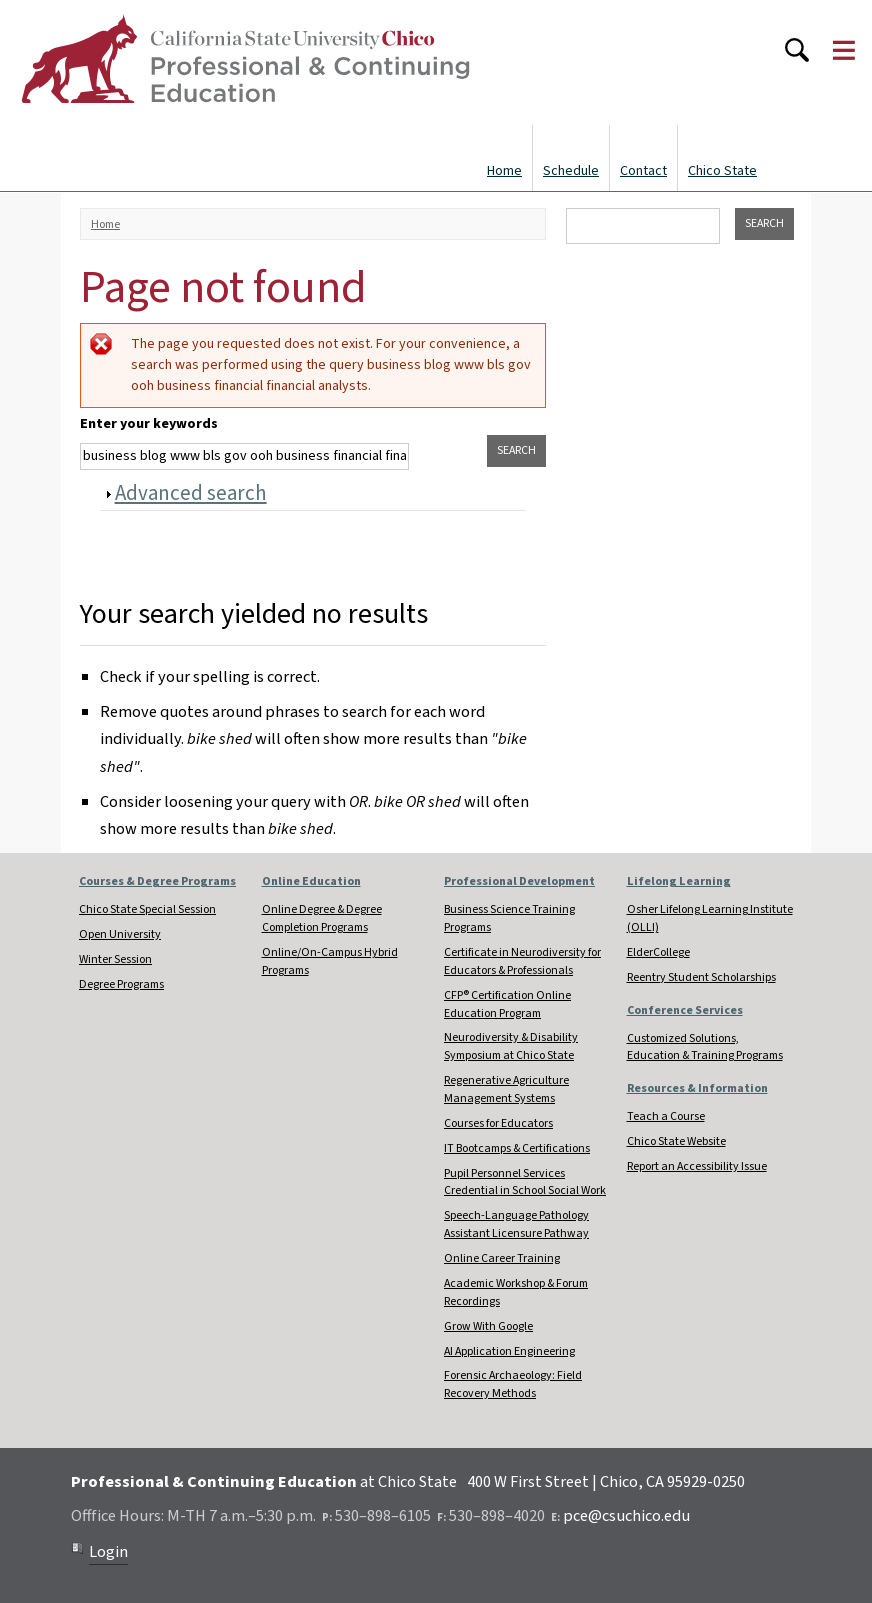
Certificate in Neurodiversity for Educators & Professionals (522, 961)
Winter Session (115, 959)
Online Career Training (502, 1258)
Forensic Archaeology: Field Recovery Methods (513, 1384)
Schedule (571, 171)
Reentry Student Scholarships (701, 977)
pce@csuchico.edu (626, 1516)
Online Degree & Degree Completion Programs (322, 918)
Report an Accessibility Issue (697, 1166)
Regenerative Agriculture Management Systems (506, 1089)
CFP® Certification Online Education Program (507, 1004)
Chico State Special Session (147, 909)
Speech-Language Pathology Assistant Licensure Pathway (516, 1224)
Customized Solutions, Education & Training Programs (705, 1047)
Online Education (311, 881)
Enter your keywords (149, 424)
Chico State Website (676, 1141)
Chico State (722, 171)
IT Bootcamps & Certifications (517, 1148)
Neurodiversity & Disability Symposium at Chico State (511, 1046)
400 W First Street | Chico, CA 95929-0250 (606, 1482)
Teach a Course (666, 1116)
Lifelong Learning (679, 881)
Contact (643, 171)
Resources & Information (697, 1088)
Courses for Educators (498, 1123)
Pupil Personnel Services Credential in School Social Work (525, 1182)
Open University (120, 934)
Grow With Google (488, 1326)
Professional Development (519, 881)
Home (504, 171)
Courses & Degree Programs (157, 881)
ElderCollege (658, 952)
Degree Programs (121, 984)
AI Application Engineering (509, 1351)
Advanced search (191, 493)
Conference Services (685, 1010)
